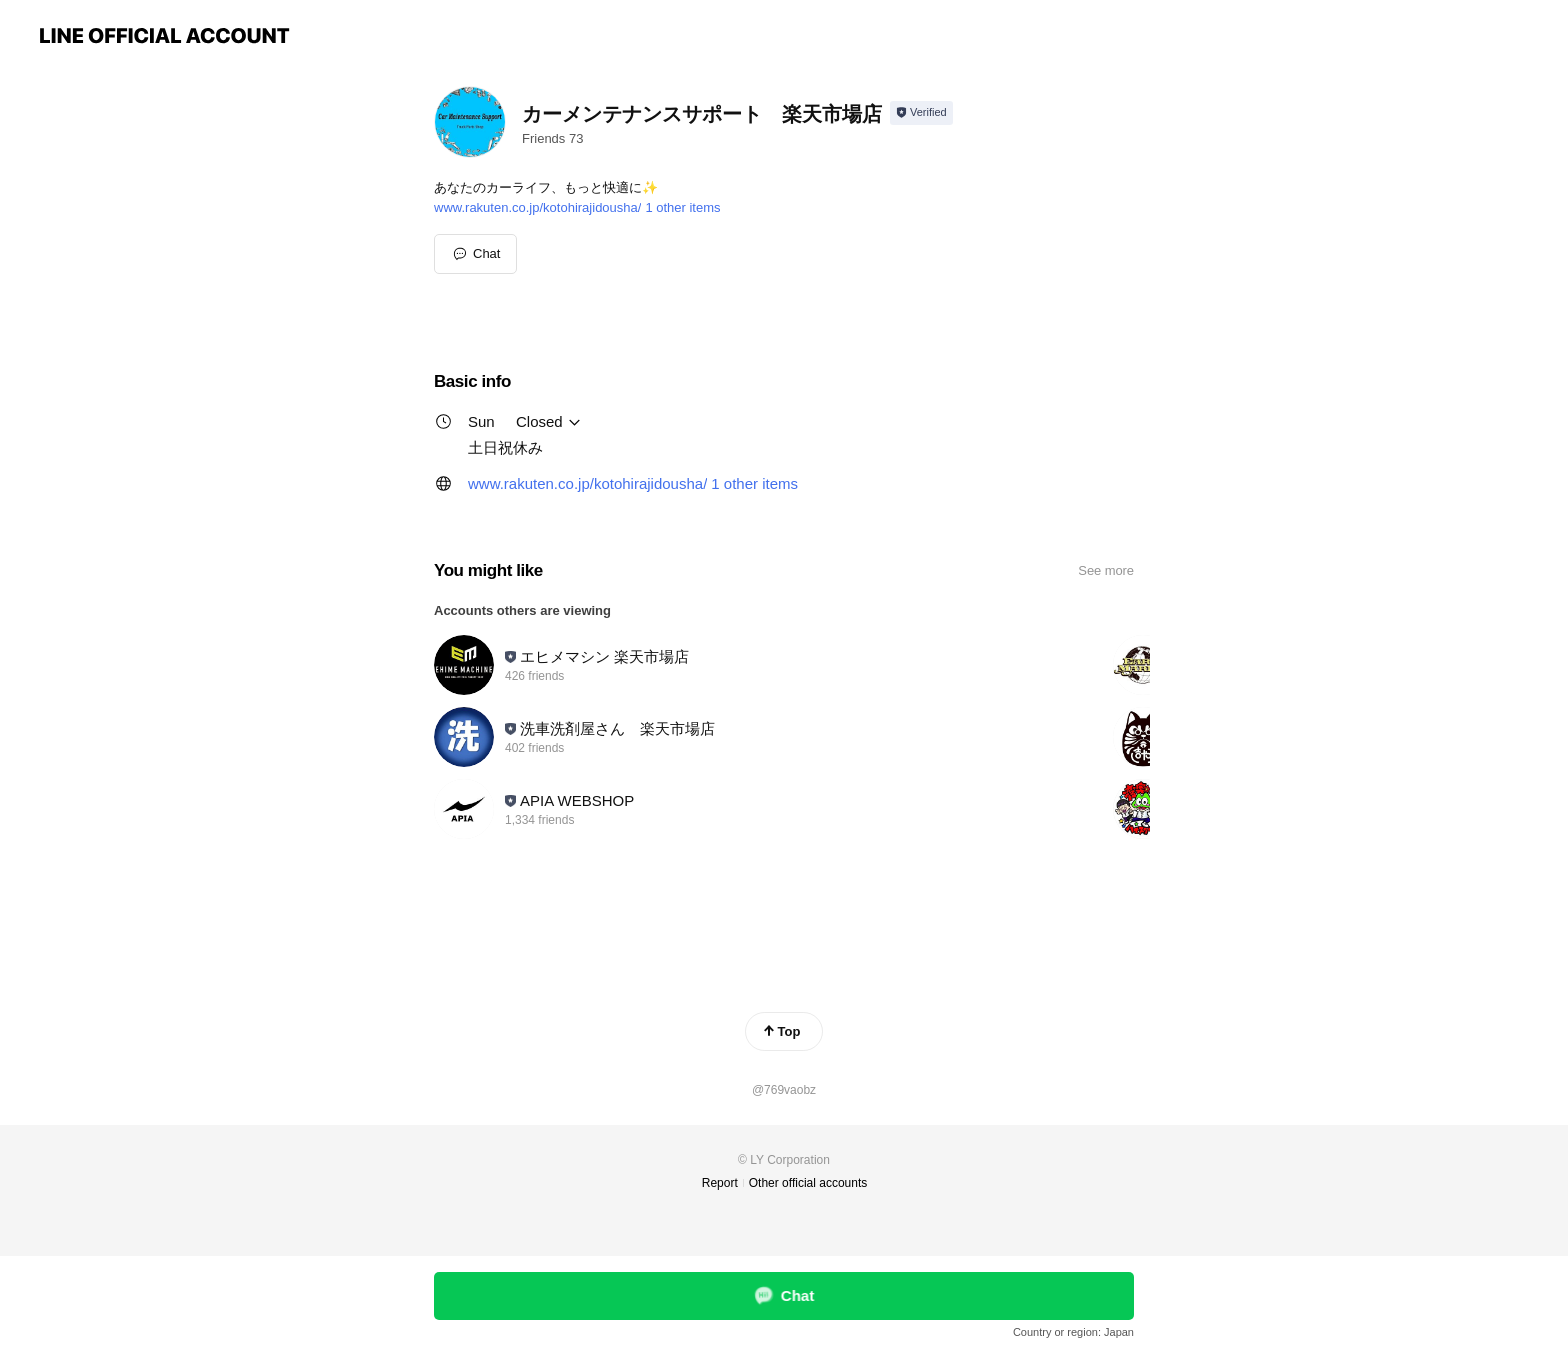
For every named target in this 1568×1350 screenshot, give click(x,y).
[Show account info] (921, 113)
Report (720, 1183)
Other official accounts (808, 1183)
